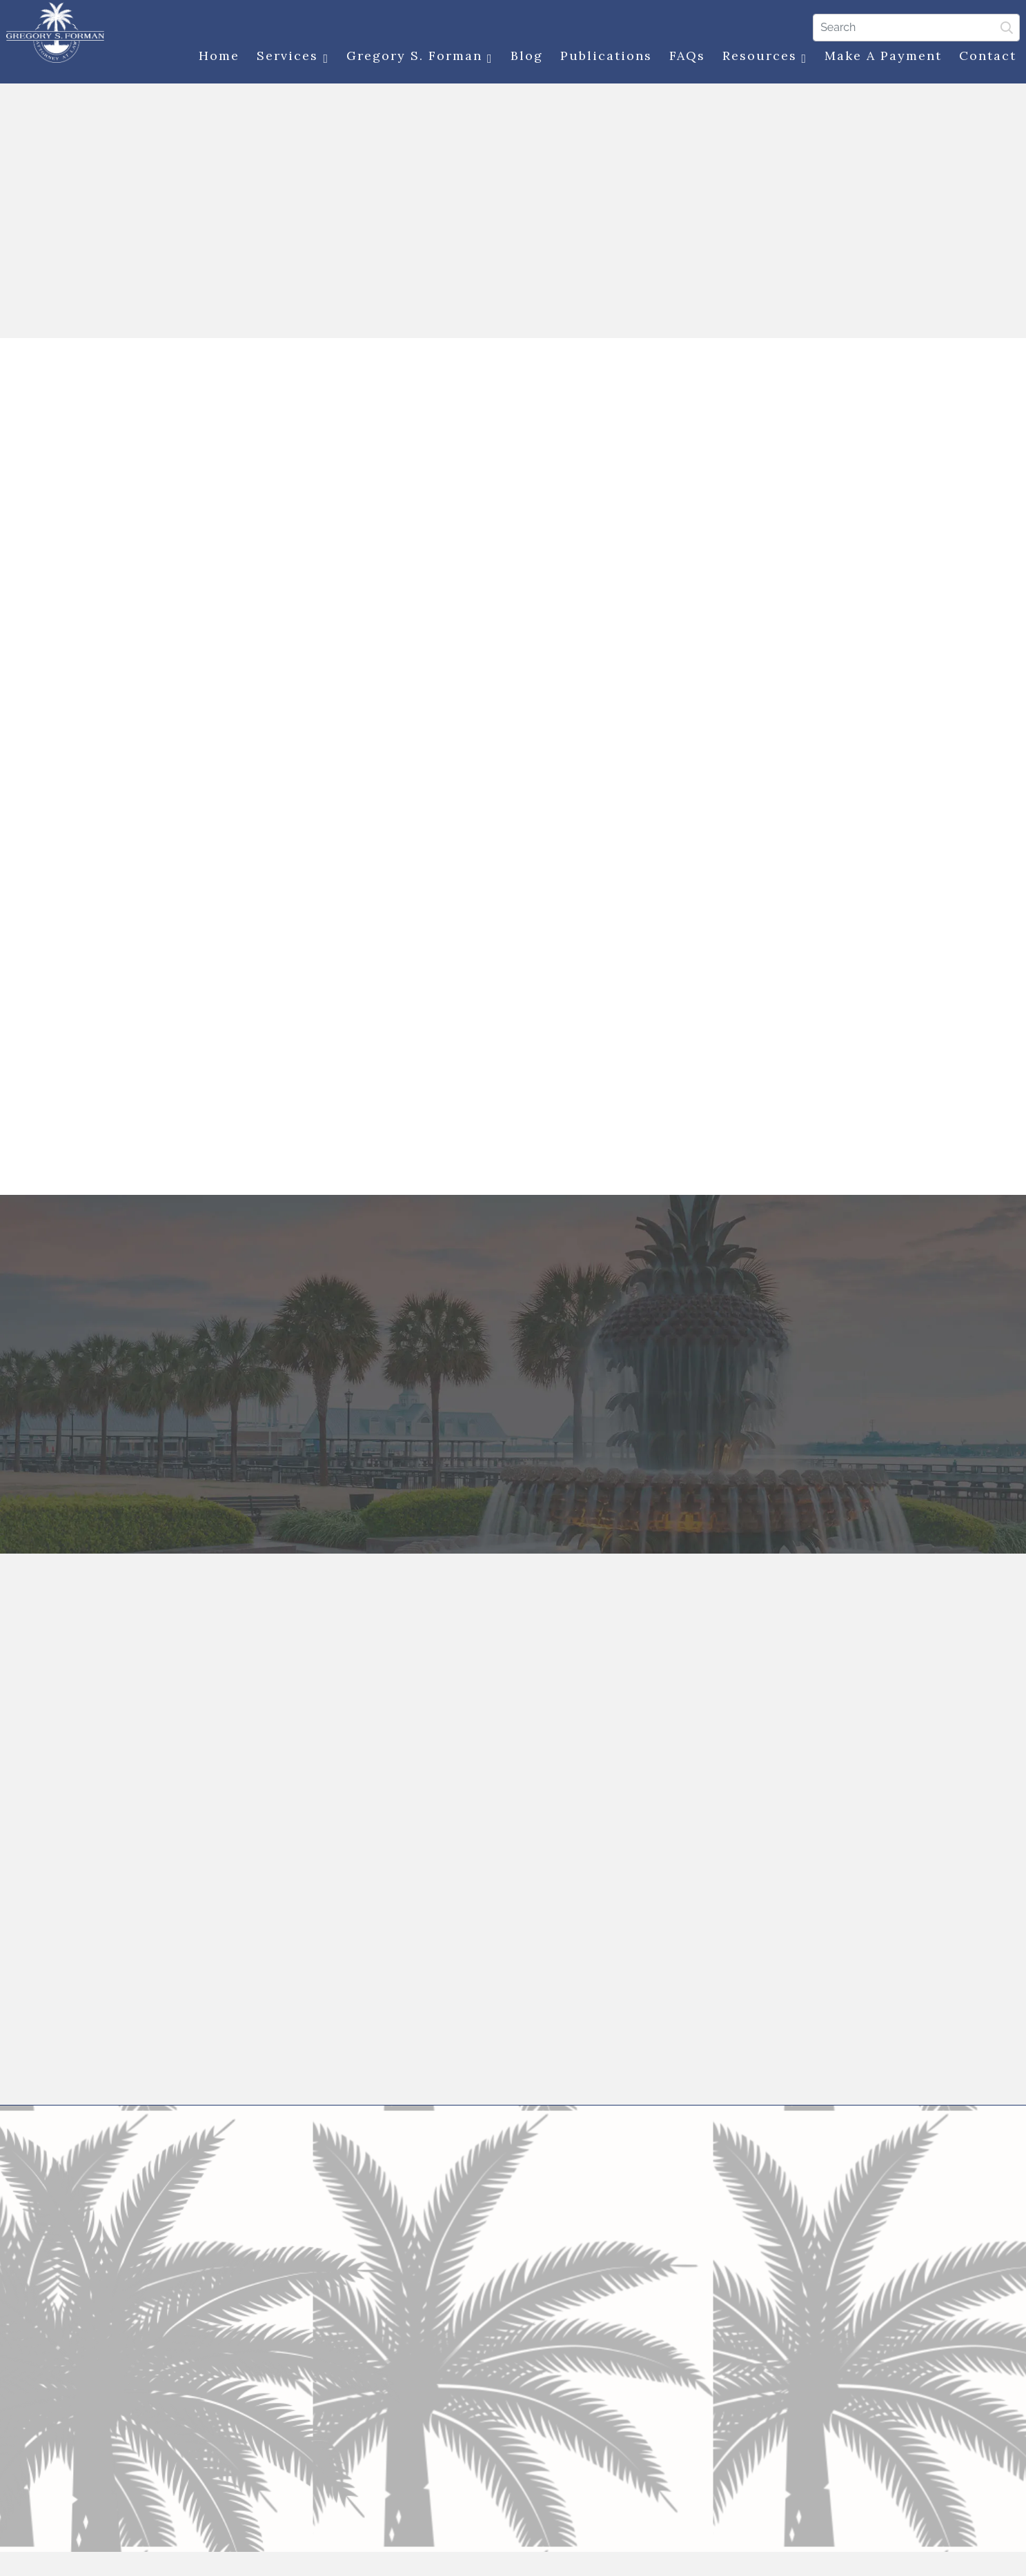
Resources (760, 57)
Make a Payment (879, 57)
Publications (601, 57)
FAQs (682, 57)
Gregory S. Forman (415, 57)
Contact (983, 57)
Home (215, 57)
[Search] (912, 27)
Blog (522, 57)
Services (289, 57)
